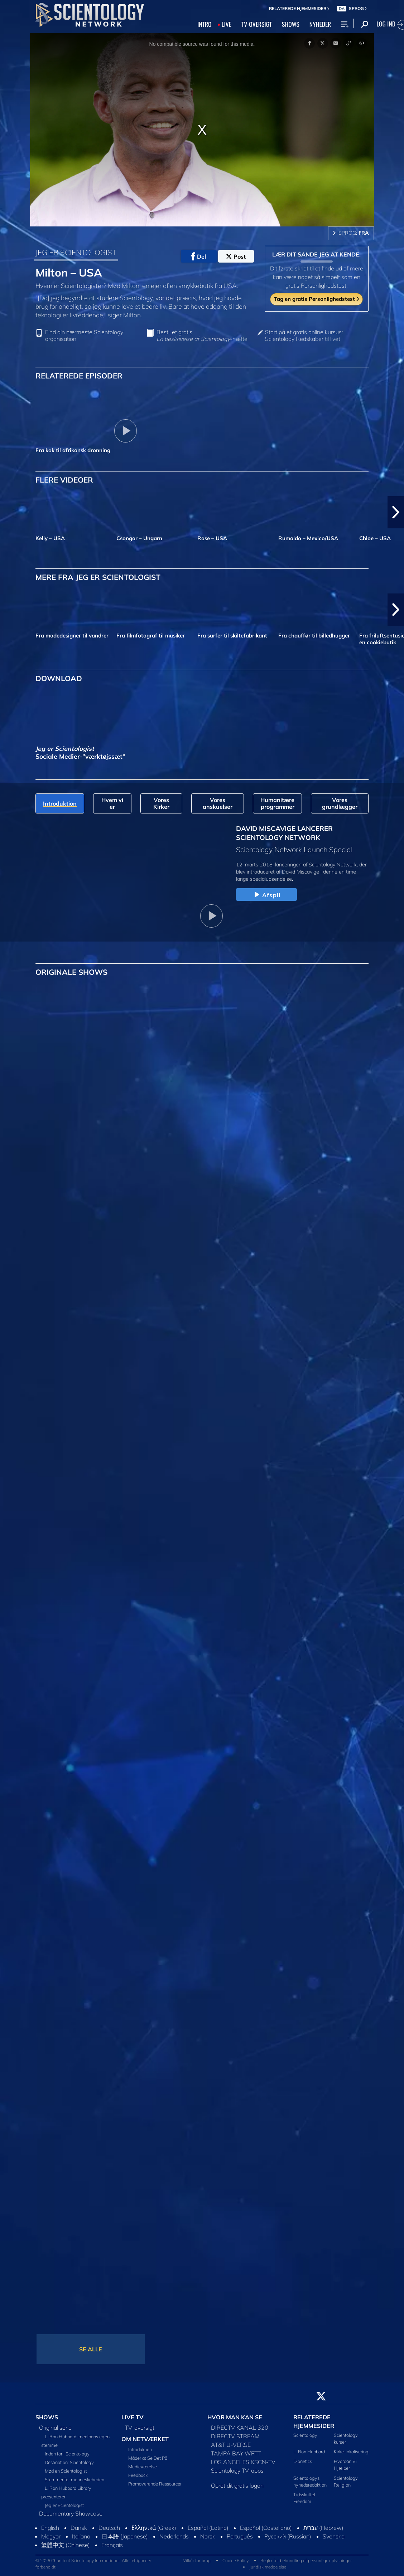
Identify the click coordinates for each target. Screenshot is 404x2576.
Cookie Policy (235, 2560)
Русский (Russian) (287, 2536)
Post (236, 256)
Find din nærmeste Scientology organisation (84, 335)
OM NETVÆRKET (145, 2439)
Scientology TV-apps (237, 2470)
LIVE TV (132, 2417)
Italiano (81, 2536)
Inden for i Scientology (67, 2454)
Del (198, 256)
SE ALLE (90, 2349)
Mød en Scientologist (66, 2471)
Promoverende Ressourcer (155, 2484)
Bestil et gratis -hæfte (202, 335)
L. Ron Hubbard (309, 2451)
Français (112, 2544)
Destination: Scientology (69, 2462)
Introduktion (140, 2449)
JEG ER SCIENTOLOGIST (75, 252)
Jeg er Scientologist (64, 2505)
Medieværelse (142, 2466)
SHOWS (290, 24)
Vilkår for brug (197, 2560)
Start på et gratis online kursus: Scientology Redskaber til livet (304, 335)
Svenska (334, 2536)
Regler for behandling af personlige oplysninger (306, 2560)
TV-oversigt (139, 2427)
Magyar (51, 2536)
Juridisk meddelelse (267, 2567)
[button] (396, 512)
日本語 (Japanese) (125, 2536)
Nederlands (174, 2536)
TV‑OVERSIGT (256, 24)
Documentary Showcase (70, 2513)
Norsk (207, 2536)
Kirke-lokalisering (351, 2451)
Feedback (138, 2475)
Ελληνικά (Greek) (153, 2527)
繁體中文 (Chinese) (65, 2544)
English (50, 2527)
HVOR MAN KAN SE (234, 2417)
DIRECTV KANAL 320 (239, 2427)
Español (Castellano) (266, 2527)
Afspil (266, 895)
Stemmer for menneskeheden (74, 2479)
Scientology (305, 2435)
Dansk (79, 2527)
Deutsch (109, 2527)
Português (240, 2536)
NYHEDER (320, 24)
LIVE (226, 24)
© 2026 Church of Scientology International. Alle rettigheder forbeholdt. (93, 2564)
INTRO (204, 24)
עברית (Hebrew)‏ (323, 2527)
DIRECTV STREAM (235, 2436)
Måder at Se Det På (147, 2458)
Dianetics (302, 2461)
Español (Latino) (208, 2527)
